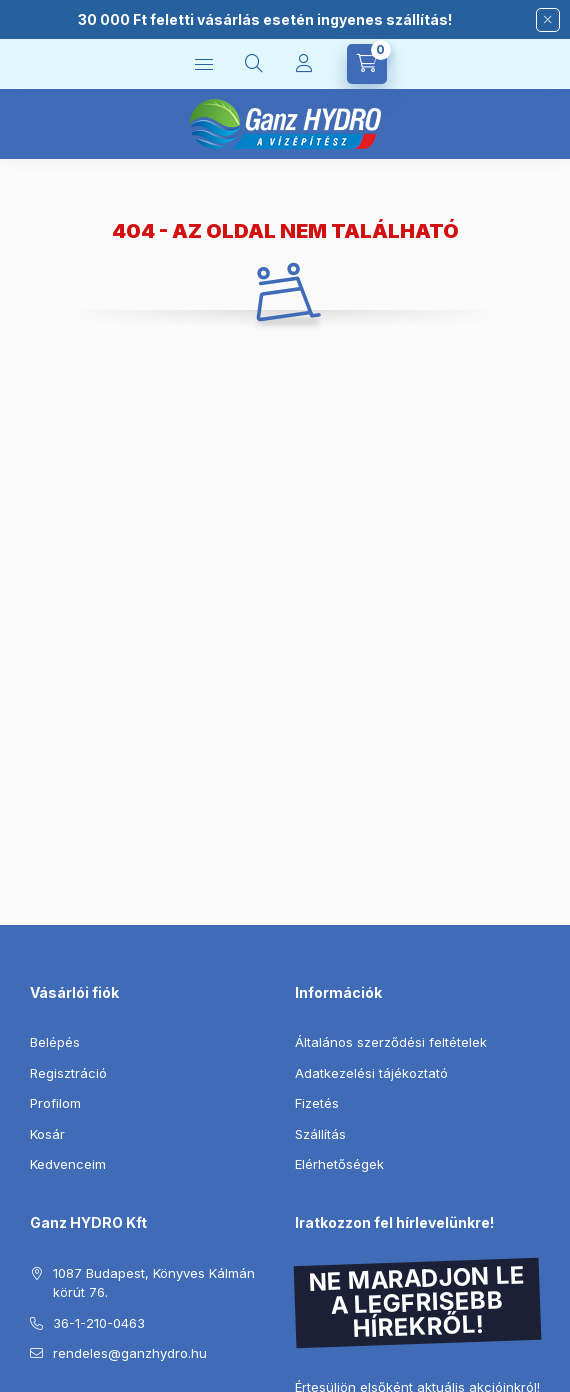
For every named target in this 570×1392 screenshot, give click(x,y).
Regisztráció (68, 1073)
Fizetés (317, 1103)
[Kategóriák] (204, 64)
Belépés (55, 1042)
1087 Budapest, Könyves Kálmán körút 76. (154, 1283)
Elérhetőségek (339, 1164)
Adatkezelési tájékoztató (371, 1073)
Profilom (55, 1103)
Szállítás (320, 1134)
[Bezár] (548, 20)
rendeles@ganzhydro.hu (130, 1353)
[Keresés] (254, 64)
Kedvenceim (68, 1164)
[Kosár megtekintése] (367, 64)
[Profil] (304, 64)
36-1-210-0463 (99, 1323)
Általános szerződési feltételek (391, 1042)
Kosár (47, 1134)
